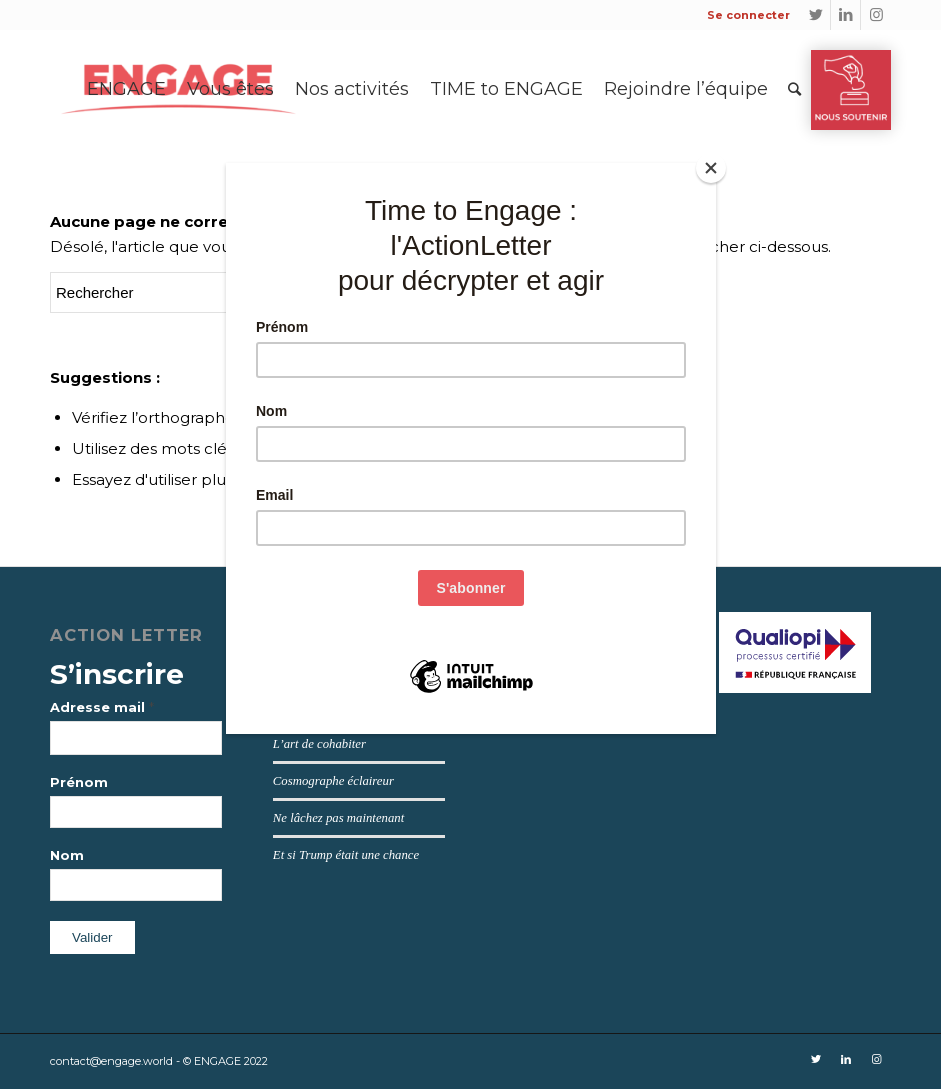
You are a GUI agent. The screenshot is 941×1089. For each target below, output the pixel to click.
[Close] (711, 168)
